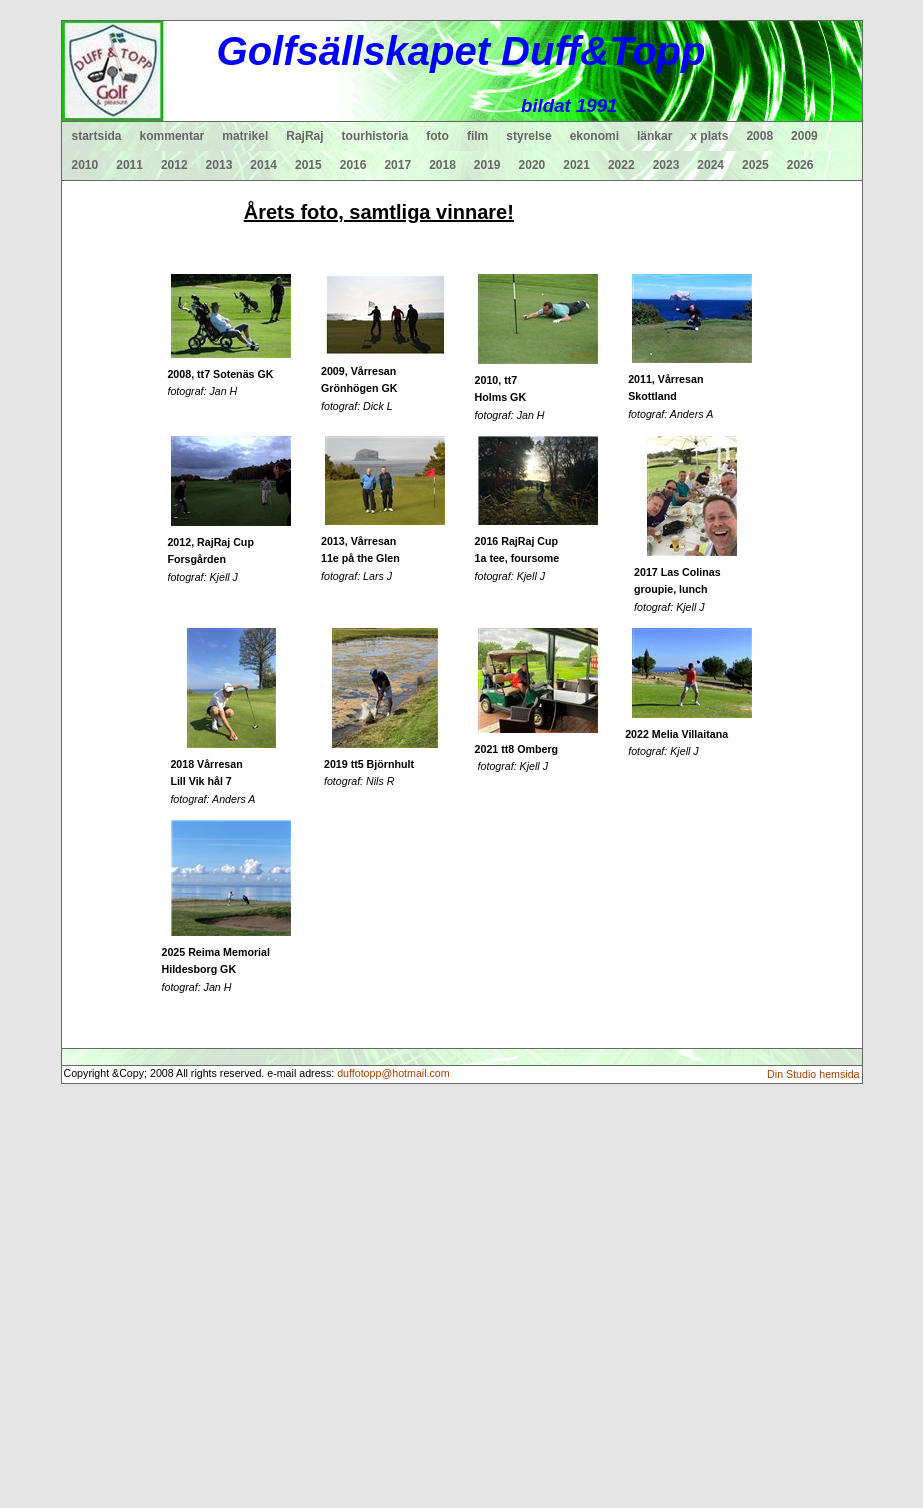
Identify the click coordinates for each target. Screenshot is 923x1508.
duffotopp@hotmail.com (393, 1073)
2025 (755, 165)
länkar (654, 136)
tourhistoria (375, 136)
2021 (576, 165)
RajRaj (304, 136)
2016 (353, 165)
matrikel (245, 136)
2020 (532, 165)
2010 (85, 165)
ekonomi (594, 136)
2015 (308, 165)
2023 (666, 165)
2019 (487, 165)
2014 (263, 165)
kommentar (172, 136)
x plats (709, 136)
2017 (397, 165)
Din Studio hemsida (813, 1074)
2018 (442, 165)
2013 (219, 165)
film (477, 136)
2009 (804, 136)
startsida (97, 136)
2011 (129, 165)
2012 (174, 165)
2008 (759, 136)
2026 (800, 165)
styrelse (528, 136)
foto (437, 136)
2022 (621, 165)
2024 (710, 165)
